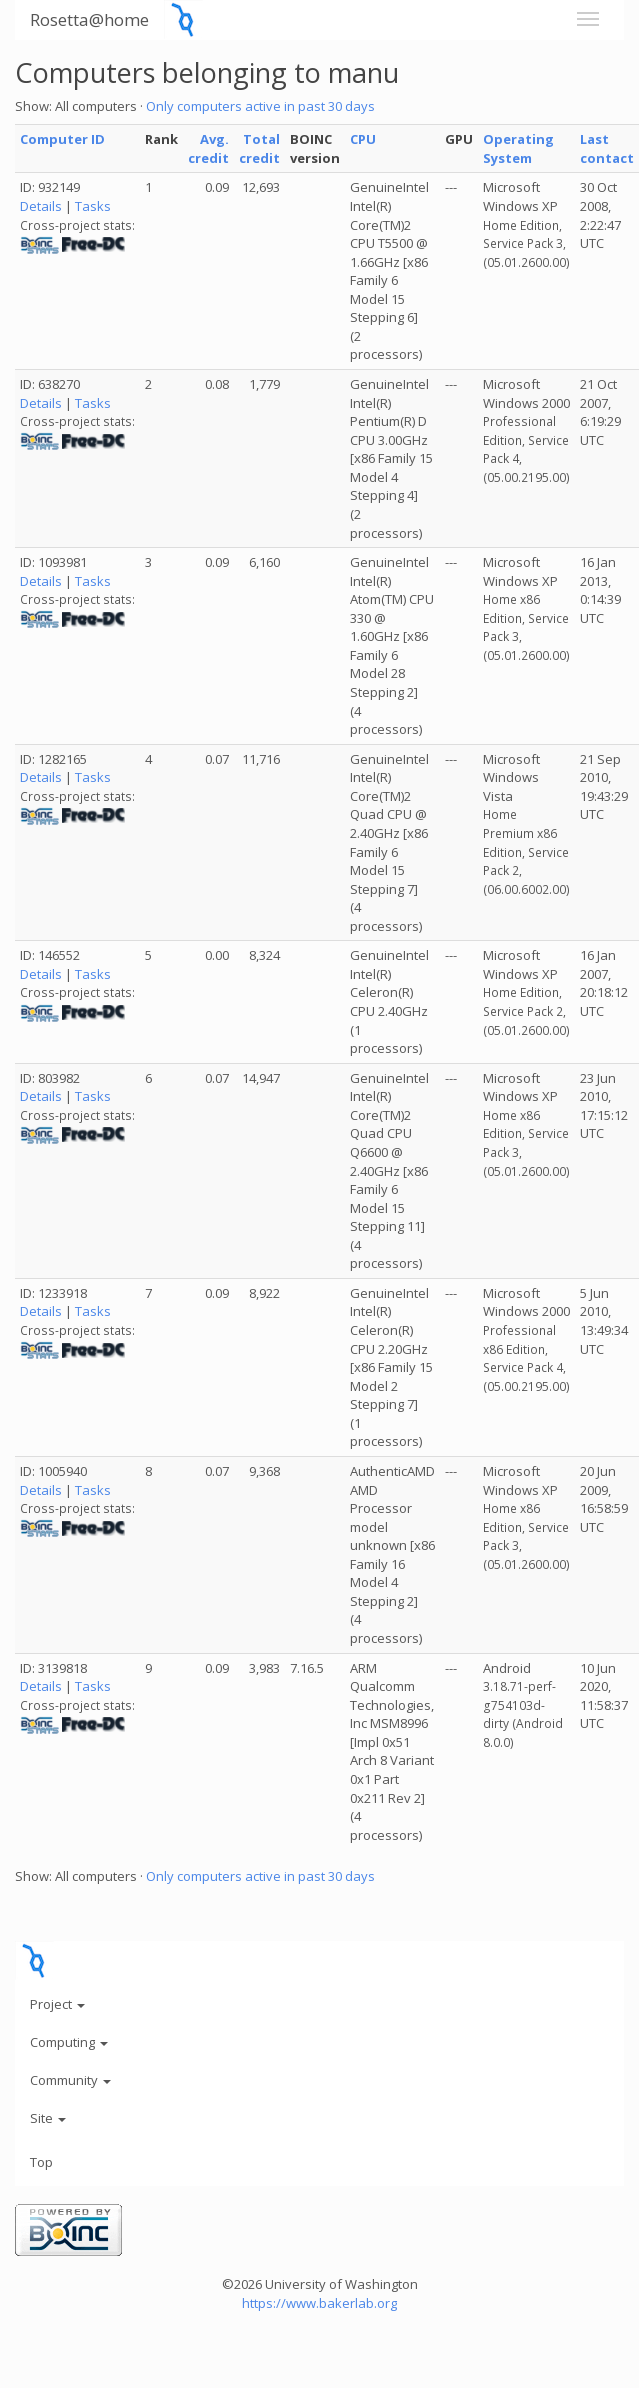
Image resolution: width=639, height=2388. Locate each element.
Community (70, 2080)
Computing (69, 2042)
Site (48, 2118)
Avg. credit (208, 148)
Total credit (259, 148)
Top (41, 2162)
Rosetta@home (89, 19)
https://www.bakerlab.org (319, 2303)
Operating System (518, 148)
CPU (363, 139)
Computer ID (62, 139)
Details (41, 206)
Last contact (607, 148)
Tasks (93, 206)
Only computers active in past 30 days (260, 106)
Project (57, 2004)
